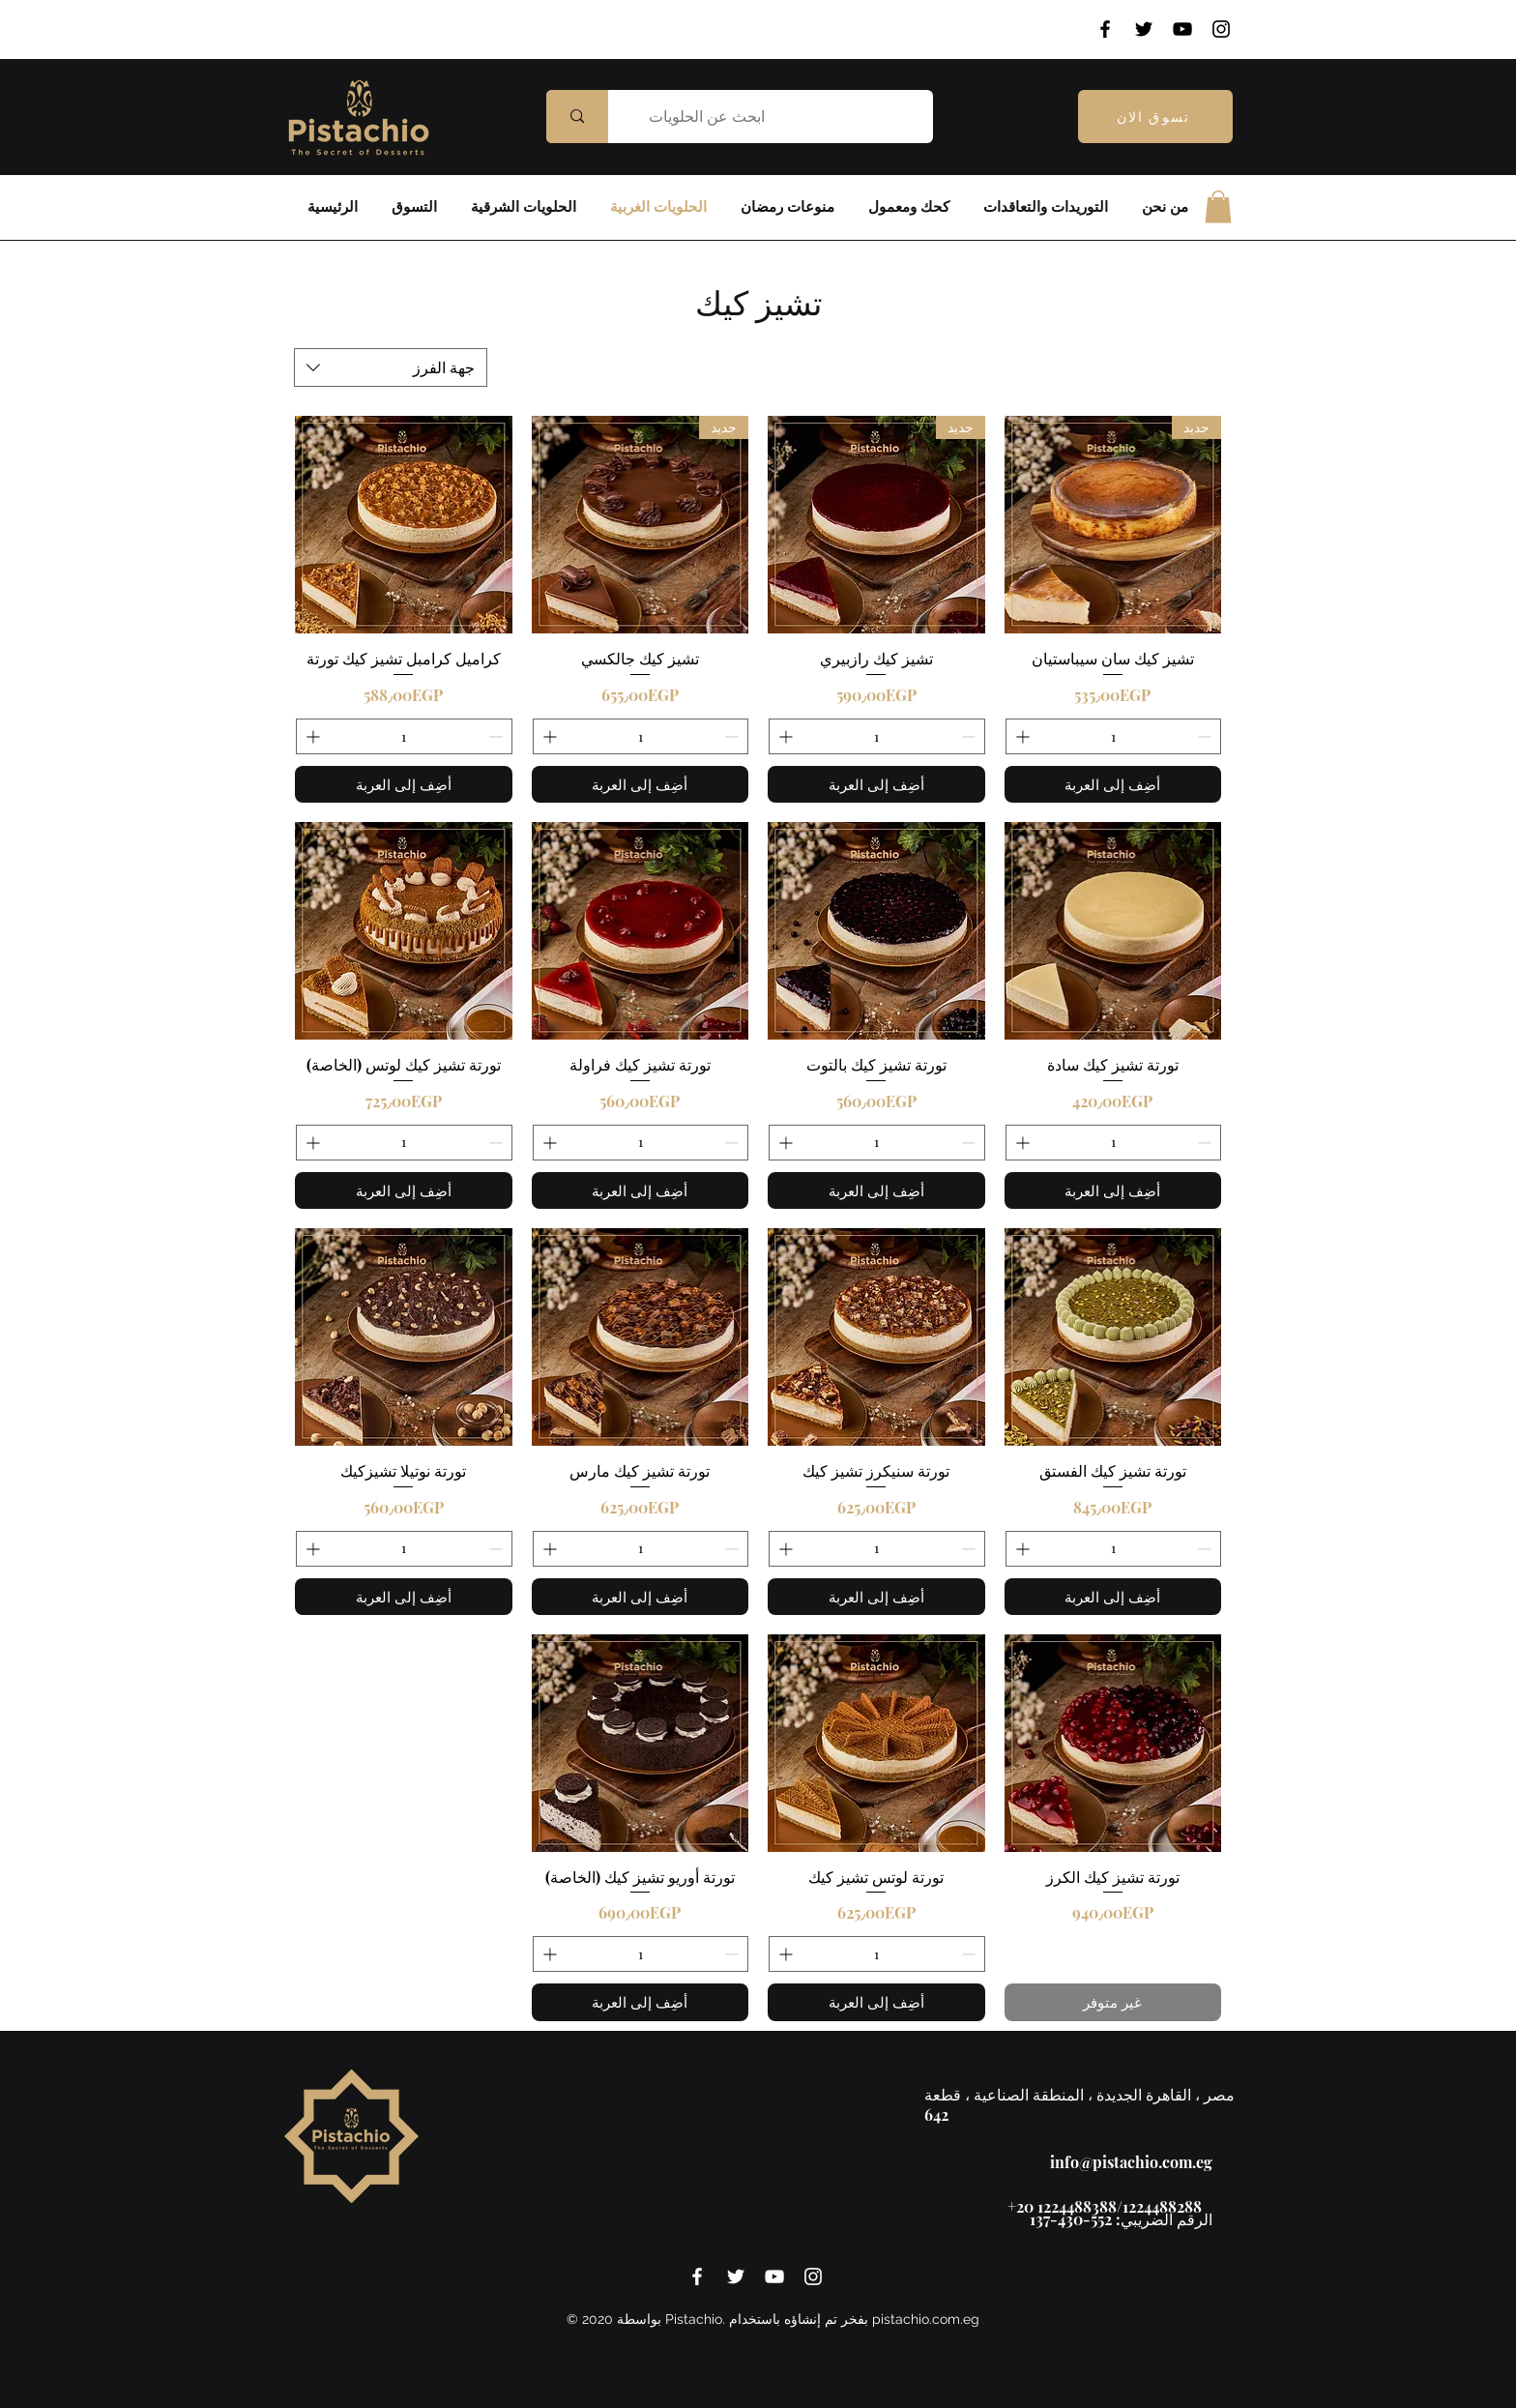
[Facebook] (1105, 29)
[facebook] (697, 2276)
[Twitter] (1143, 29)
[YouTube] (1182, 29)
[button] (1218, 206)
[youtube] (774, 2276)
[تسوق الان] (1155, 116)
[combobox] (390, 367)
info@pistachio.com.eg (1131, 2162)
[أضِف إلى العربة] (1113, 785)
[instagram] (813, 2276)
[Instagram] (1221, 29)
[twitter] (735, 2276)
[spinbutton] (1114, 736)
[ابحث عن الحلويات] (785, 116)
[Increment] (1020, 736)
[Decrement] (1206, 736)
